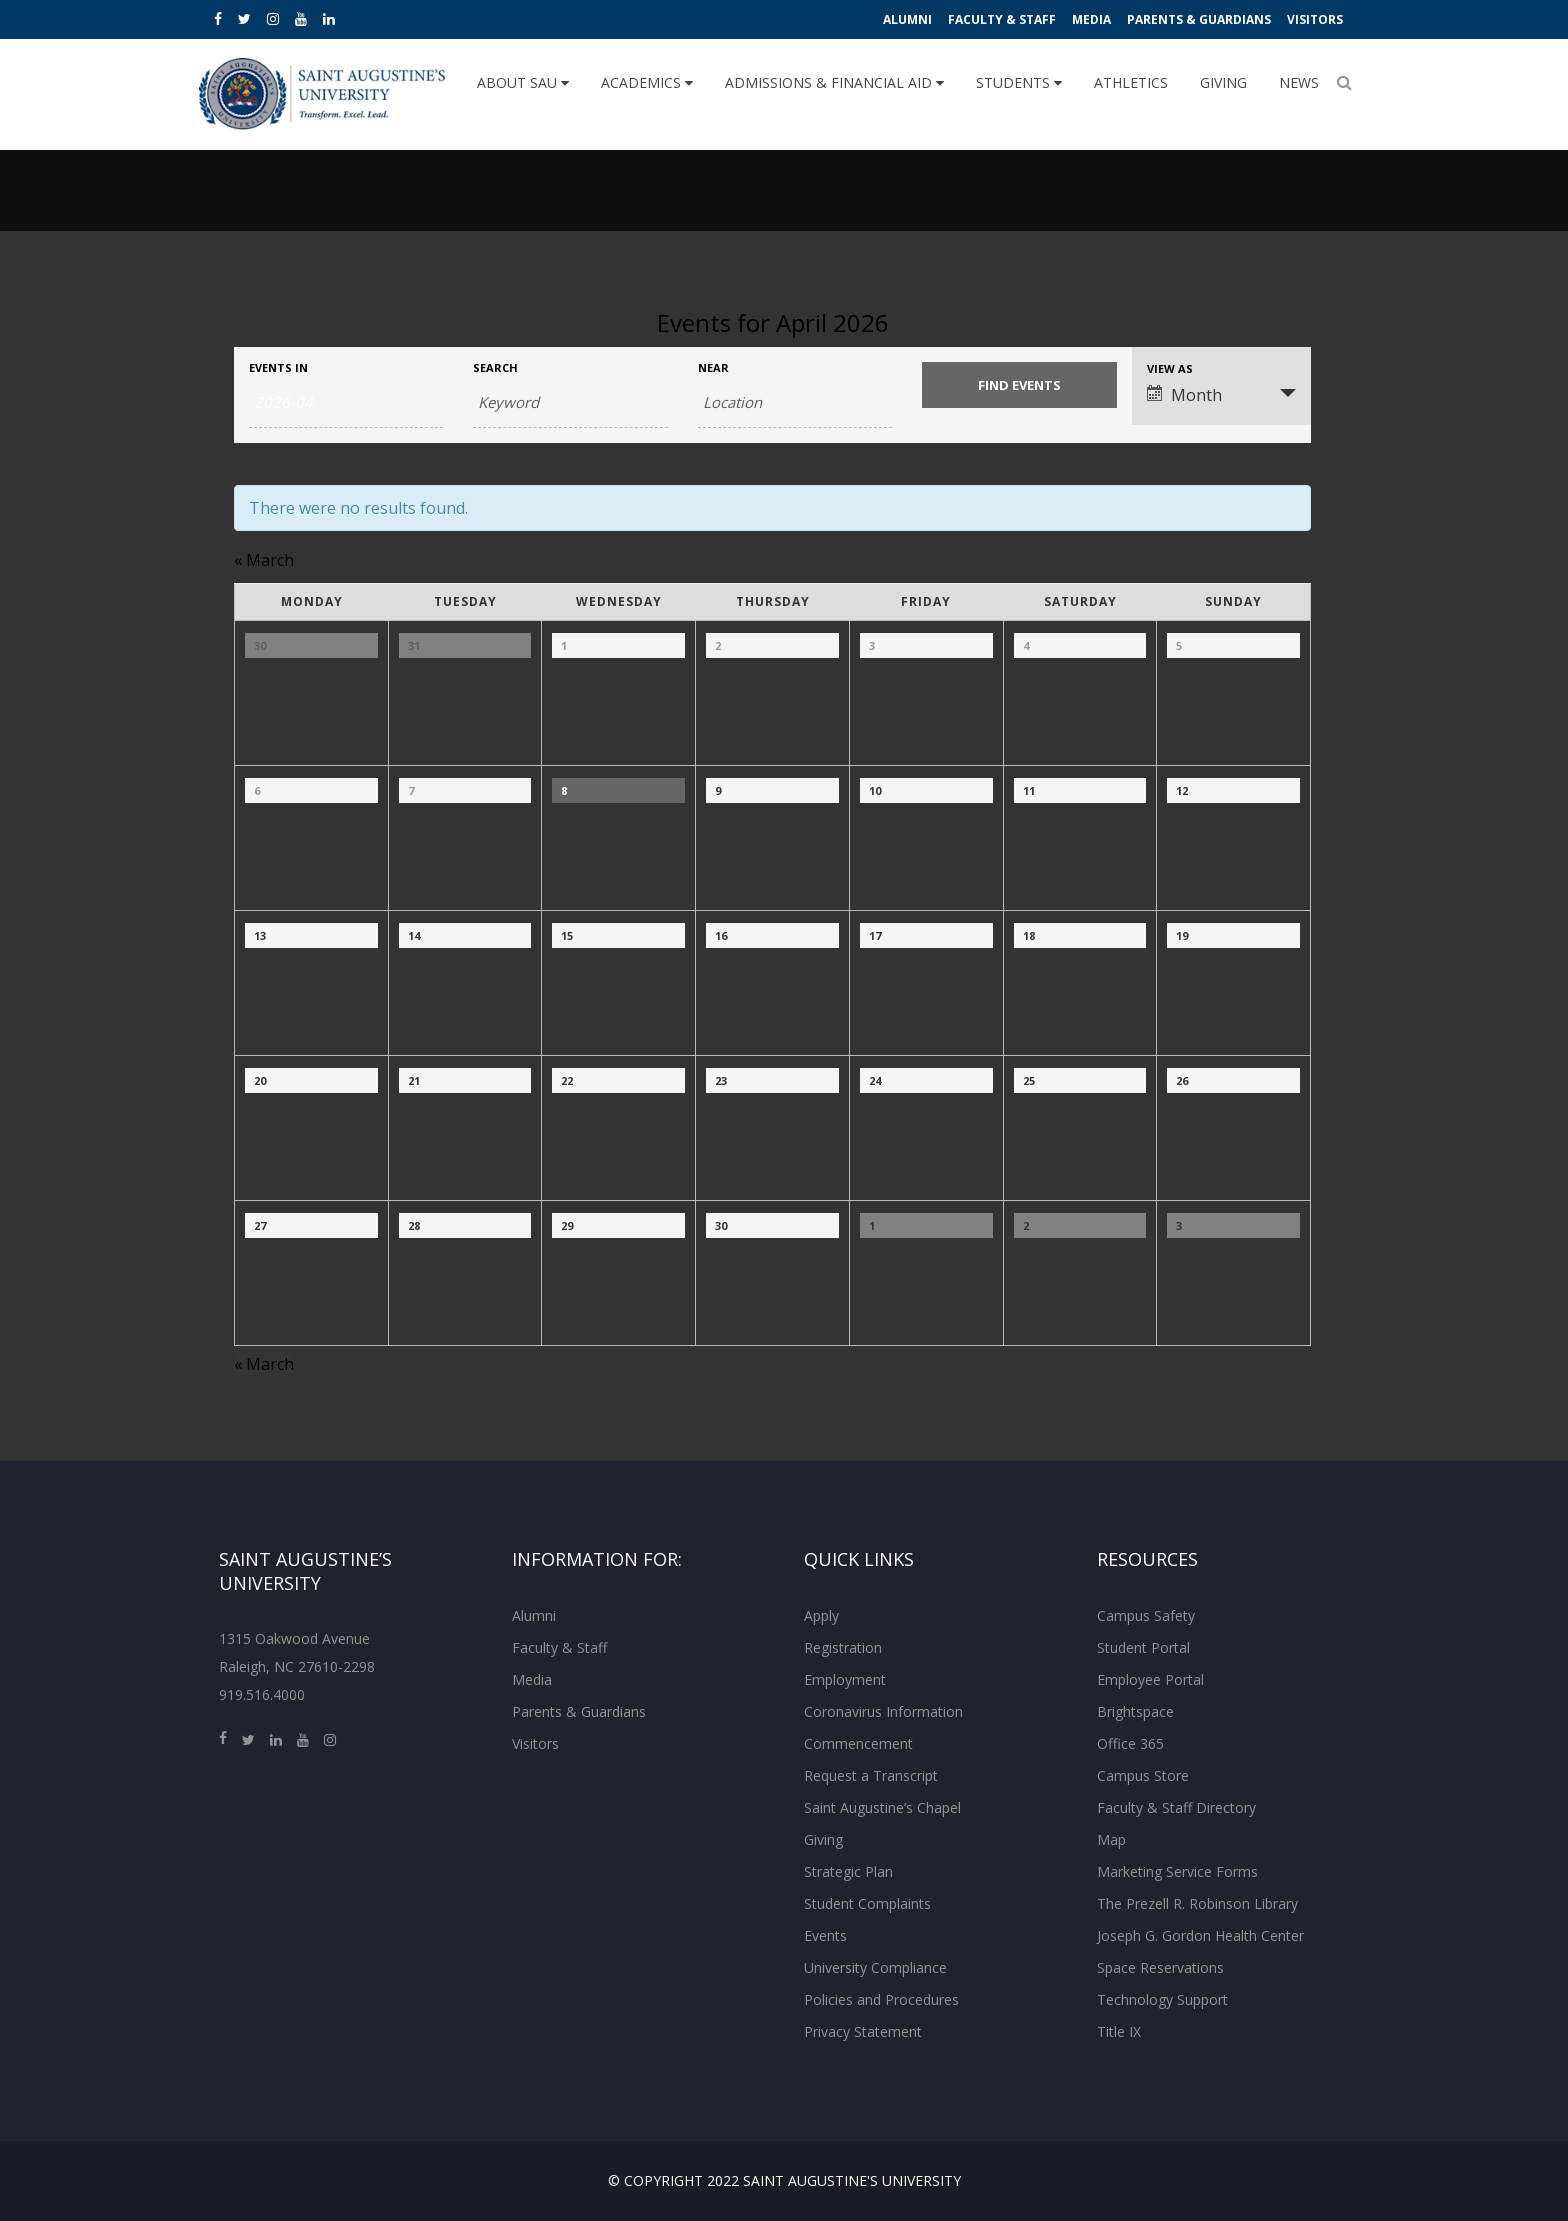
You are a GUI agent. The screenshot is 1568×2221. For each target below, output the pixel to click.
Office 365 (1130, 1743)
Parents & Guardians (1199, 19)
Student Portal (1143, 1647)
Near (713, 367)
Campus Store (1143, 1775)
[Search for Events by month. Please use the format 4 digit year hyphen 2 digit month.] (346, 403)
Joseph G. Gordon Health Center (1200, 1935)
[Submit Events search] (1019, 385)
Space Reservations (1160, 1967)
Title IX (1119, 2031)
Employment (845, 1679)
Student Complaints (867, 1903)
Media (1091, 19)
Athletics (1131, 82)
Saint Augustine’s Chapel (882, 1807)
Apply (821, 1615)
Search (495, 367)
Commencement (858, 1743)
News (1299, 82)
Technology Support (1162, 1999)
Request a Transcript (871, 1775)
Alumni (907, 19)
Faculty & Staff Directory (1176, 1807)
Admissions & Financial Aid (834, 82)
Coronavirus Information (883, 1711)
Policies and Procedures (881, 1999)
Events (825, 1935)
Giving (1223, 82)
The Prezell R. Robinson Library (1197, 1903)
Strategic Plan (848, 1871)
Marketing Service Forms (1177, 1871)
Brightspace (1135, 1711)
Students (1019, 82)
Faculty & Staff (1002, 19)
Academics (647, 82)
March (264, 560)
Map (1111, 1839)
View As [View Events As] (1170, 368)
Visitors (1315, 19)
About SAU (523, 82)
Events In (278, 367)
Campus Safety (1146, 1615)
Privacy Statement (863, 2031)
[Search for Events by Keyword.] (570, 403)
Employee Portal (1150, 1679)
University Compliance (875, 1967)
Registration (843, 1647)
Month (1184, 395)
